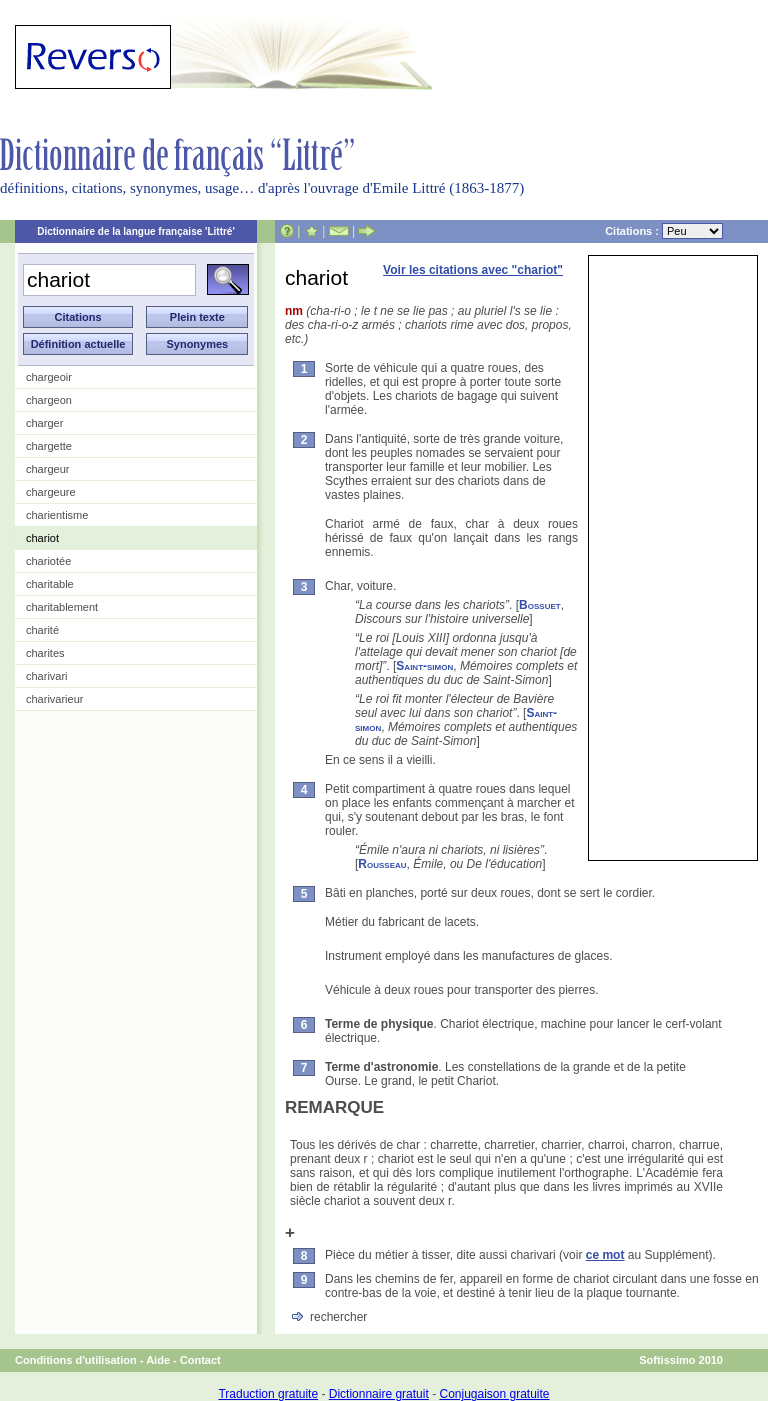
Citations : (664, 231)
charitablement (62, 607)
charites (45, 653)
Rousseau (382, 864)
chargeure (51, 492)
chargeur (47, 469)
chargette (49, 446)
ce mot (605, 1255)
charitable (50, 584)
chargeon (49, 400)
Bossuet (540, 605)
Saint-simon (424, 666)
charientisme (57, 515)
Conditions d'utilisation (76, 1360)
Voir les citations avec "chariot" (473, 270)
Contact (200, 1360)
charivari (47, 676)
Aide (158, 1360)
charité (42, 630)
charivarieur (54, 699)
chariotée (48, 561)
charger (44, 423)
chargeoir (49, 377)
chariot (42, 538)
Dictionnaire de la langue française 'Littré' (136, 231)
